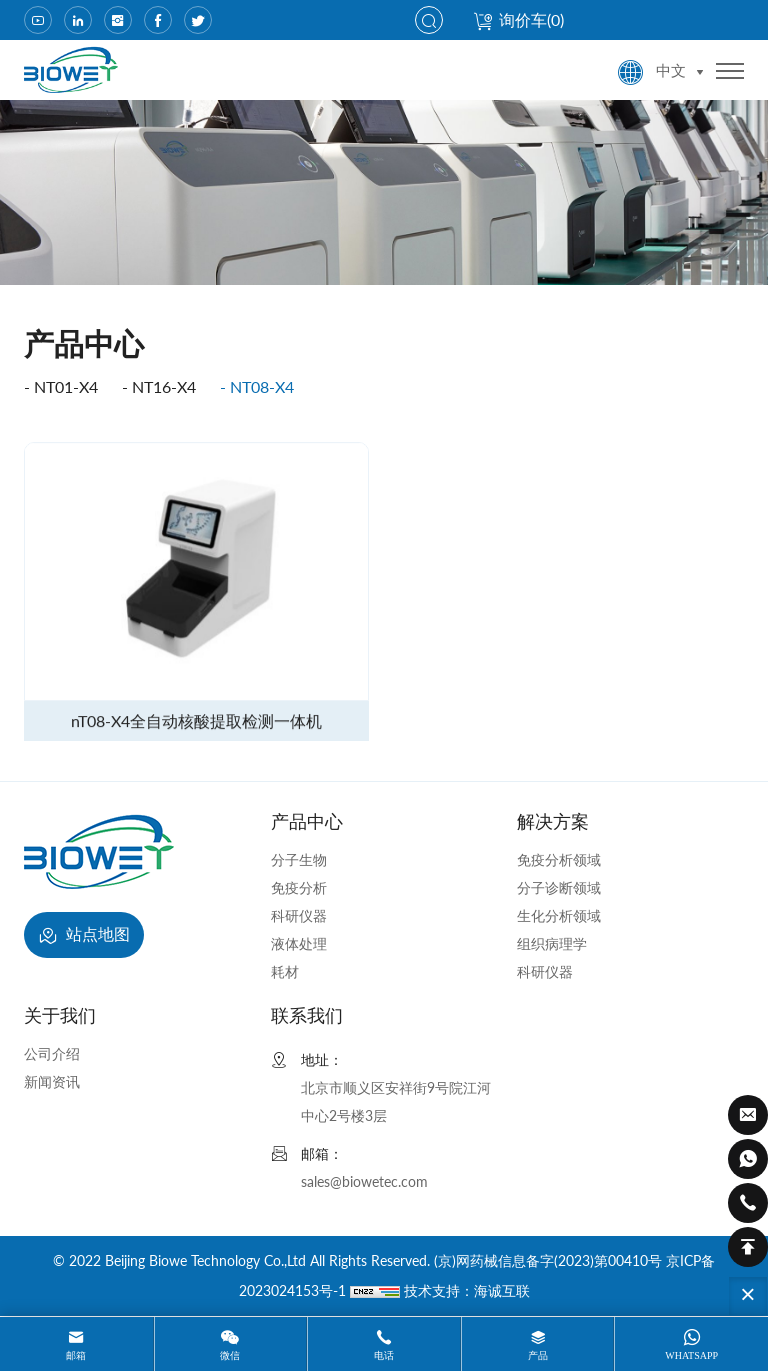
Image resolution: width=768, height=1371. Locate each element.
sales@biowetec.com (364, 1181)
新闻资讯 (52, 1081)
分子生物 (299, 859)
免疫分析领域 (559, 859)
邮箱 (76, 1355)
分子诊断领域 (559, 887)
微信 (230, 1355)
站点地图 (84, 936)
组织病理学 (552, 943)
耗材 (285, 971)
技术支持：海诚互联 (467, 1290)
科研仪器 (299, 915)
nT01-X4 (66, 386)
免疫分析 (299, 887)
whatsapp (691, 1355)
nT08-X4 (262, 386)
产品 (538, 1355)
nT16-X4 (164, 386)
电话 (384, 1355)
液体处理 (299, 943)
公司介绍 (52, 1053)
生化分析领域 (559, 915)
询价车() (518, 19)
